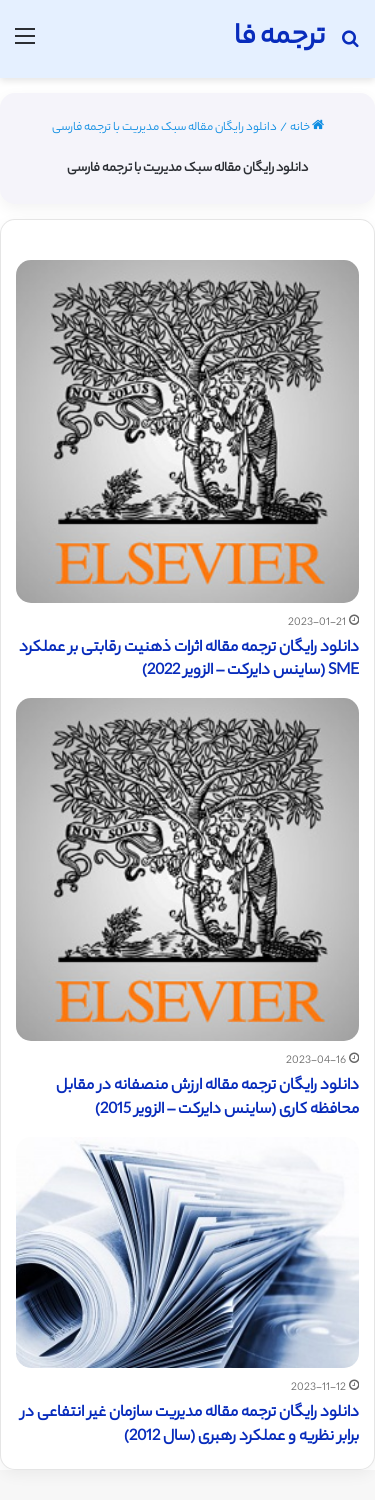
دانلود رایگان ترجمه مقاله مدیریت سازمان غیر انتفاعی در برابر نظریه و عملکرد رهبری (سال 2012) (190, 1425)
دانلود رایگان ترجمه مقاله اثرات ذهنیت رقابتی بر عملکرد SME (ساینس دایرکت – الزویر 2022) (189, 660)
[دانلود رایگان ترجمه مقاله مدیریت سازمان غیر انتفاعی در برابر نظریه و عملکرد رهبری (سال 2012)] (187, 1252)
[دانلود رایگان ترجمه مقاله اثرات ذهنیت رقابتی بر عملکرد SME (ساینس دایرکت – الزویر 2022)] (187, 431)
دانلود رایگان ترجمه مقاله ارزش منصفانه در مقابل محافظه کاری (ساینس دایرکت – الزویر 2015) (207, 1098)
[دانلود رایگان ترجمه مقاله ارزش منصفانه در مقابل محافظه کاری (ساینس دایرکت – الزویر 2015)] (187, 869)
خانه (307, 128)
